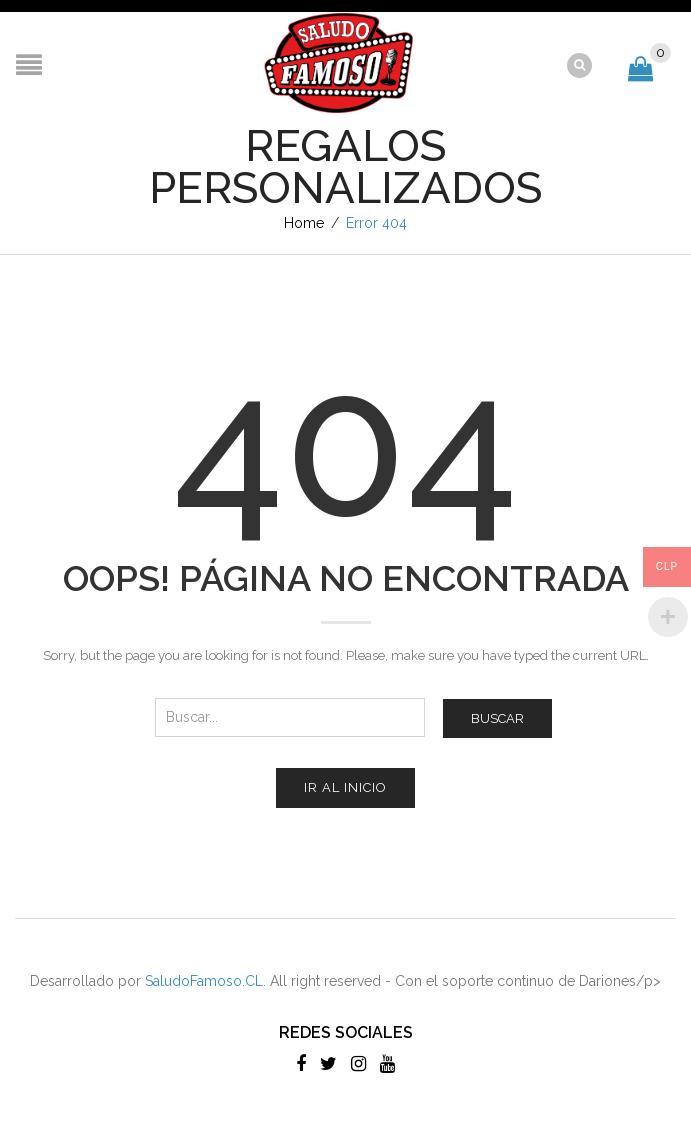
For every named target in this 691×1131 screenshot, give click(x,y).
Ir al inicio (345, 787)
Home (304, 223)
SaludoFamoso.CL (204, 981)
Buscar (497, 718)
